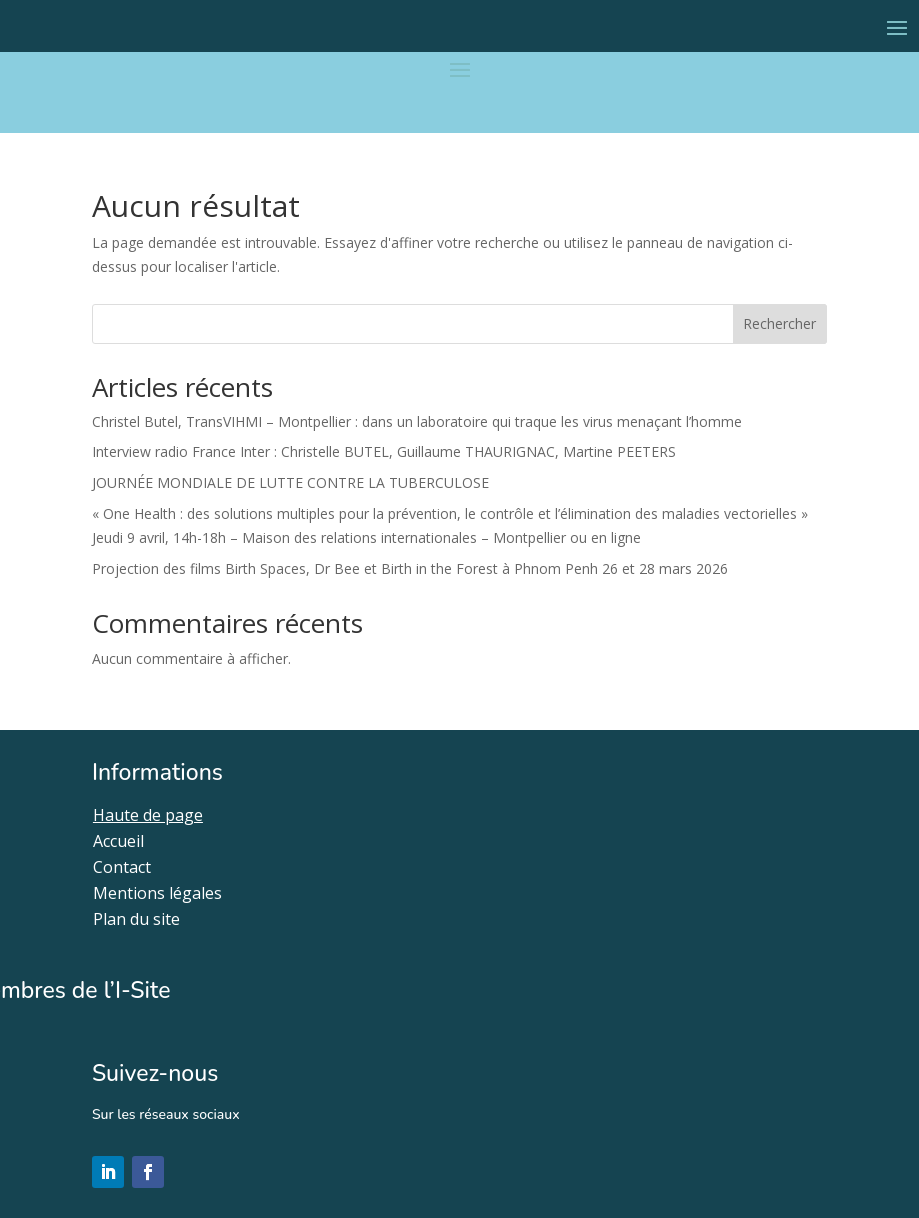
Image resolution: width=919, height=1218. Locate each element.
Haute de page (148, 815)
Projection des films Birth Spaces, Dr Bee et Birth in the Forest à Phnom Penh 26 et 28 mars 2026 (410, 568)
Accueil (118, 841)
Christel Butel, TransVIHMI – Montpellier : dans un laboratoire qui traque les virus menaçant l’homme (417, 421)
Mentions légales (157, 893)
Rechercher (779, 323)
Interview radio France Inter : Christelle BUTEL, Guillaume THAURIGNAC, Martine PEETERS (384, 451)
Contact (122, 867)
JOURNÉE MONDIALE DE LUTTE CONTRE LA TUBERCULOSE (290, 482)
